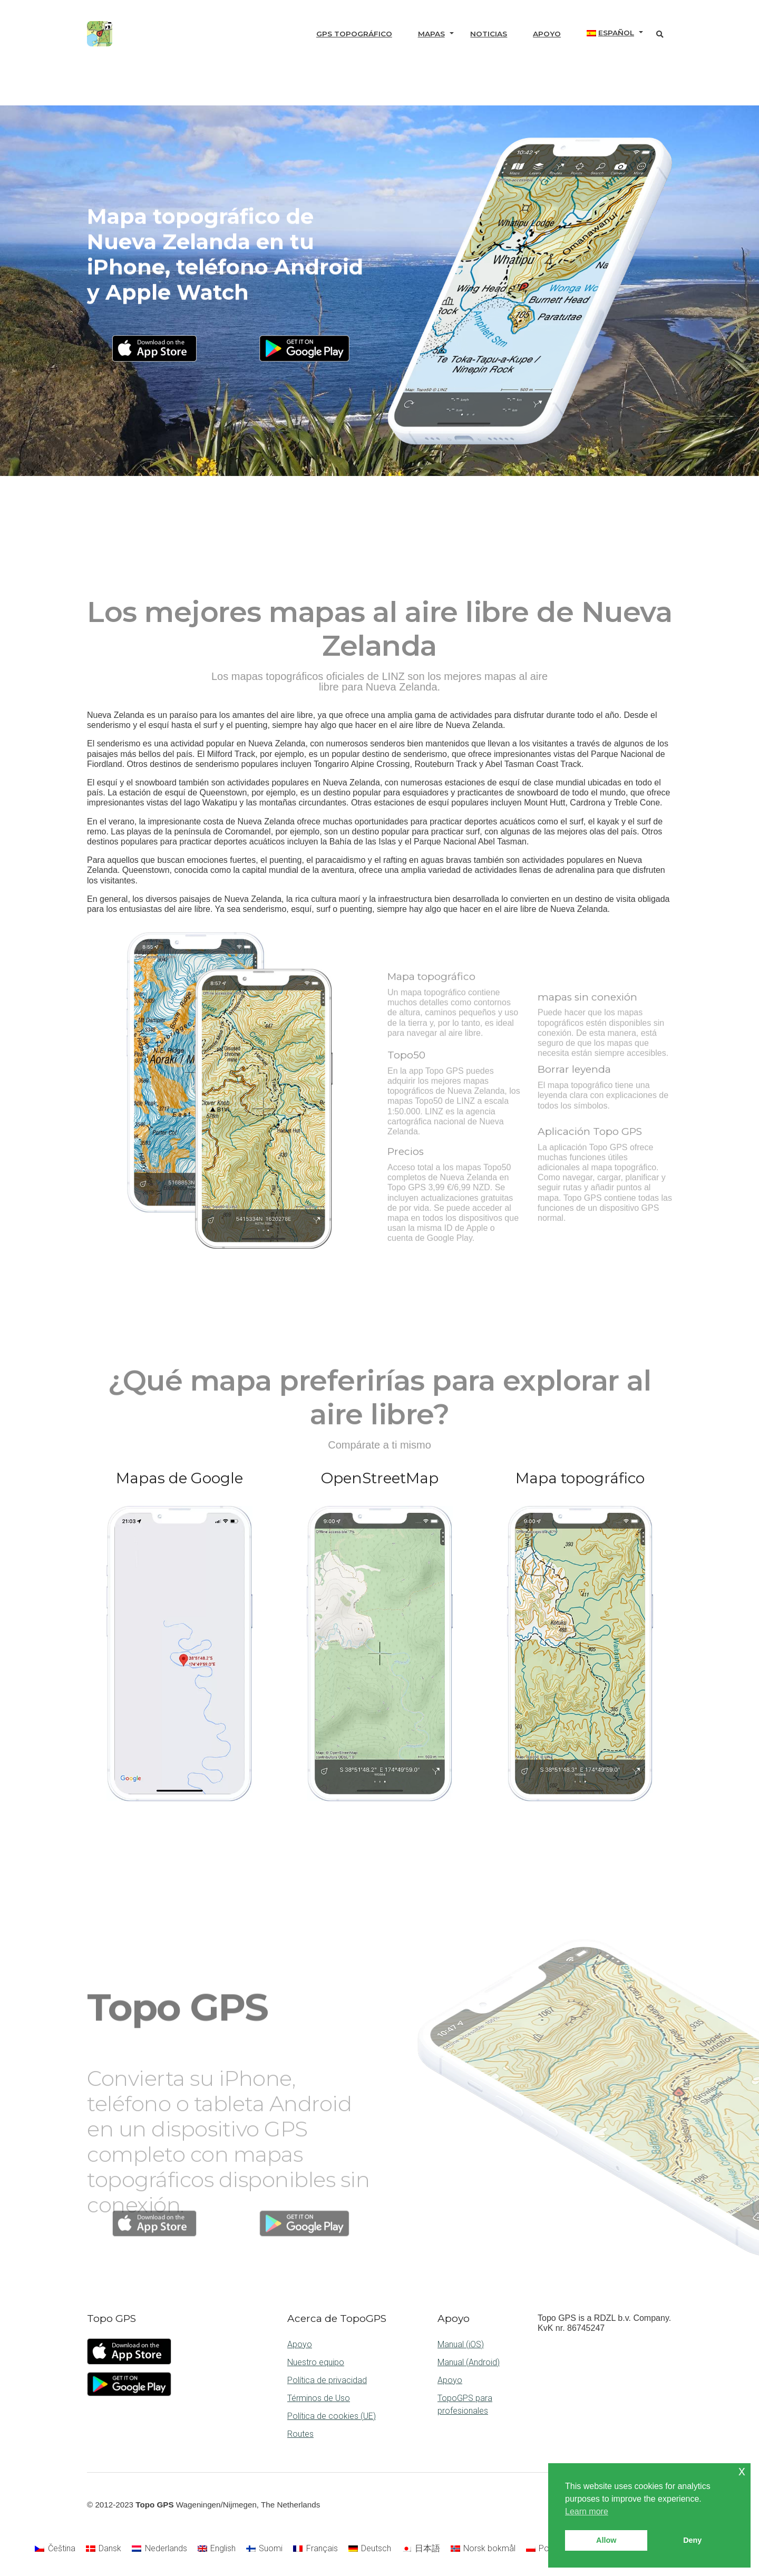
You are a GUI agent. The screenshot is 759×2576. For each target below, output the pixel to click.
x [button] (741, 2471)
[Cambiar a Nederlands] (159, 2548)
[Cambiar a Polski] (543, 2548)
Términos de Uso (318, 2398)
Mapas (431, 34)
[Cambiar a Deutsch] (369, 2548)
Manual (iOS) (460, 2344)
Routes (300, 2434)
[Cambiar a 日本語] (420, 2548)
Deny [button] (692, 2540)
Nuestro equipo (315, 2362)
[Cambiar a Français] (315, 2548)
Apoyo (547, 34)
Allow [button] (606, 2540)
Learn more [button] (586, 2511)
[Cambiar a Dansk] (103, 2548)
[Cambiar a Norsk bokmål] (483, 2548)
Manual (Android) (468, 2362)
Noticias (488, 34)
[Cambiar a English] (216, 2548)
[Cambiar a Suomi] (264, 2548)
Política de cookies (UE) (331, 2416)
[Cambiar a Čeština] (55, 2548)
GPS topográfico (354, 34)
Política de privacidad (327, 2380)
